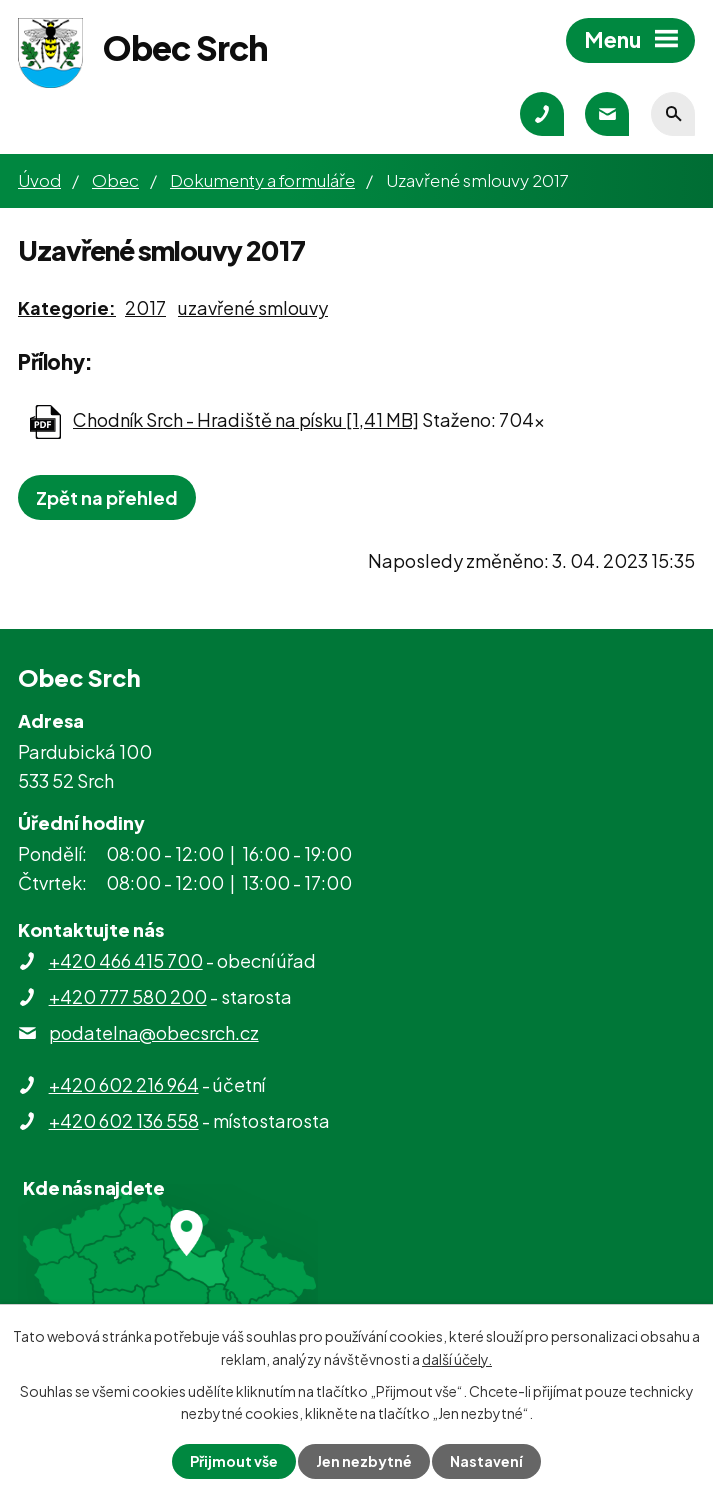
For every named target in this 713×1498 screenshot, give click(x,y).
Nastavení (486, 1461)
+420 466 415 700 (126, 960)
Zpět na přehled (107, 497)
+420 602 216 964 (124, 1084)
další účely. (457, 1358)
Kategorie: (67, 307)
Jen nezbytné (364, 1461)
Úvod (39, 180)
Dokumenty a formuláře (262, 180)
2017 (145, 307)
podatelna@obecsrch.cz (154, 1032)
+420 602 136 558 (124, 1120)
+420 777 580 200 (128, 996)
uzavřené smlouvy (253, 307)
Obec (115, 180)
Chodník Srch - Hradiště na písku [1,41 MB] (246, 419)
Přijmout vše (234, 1461)
